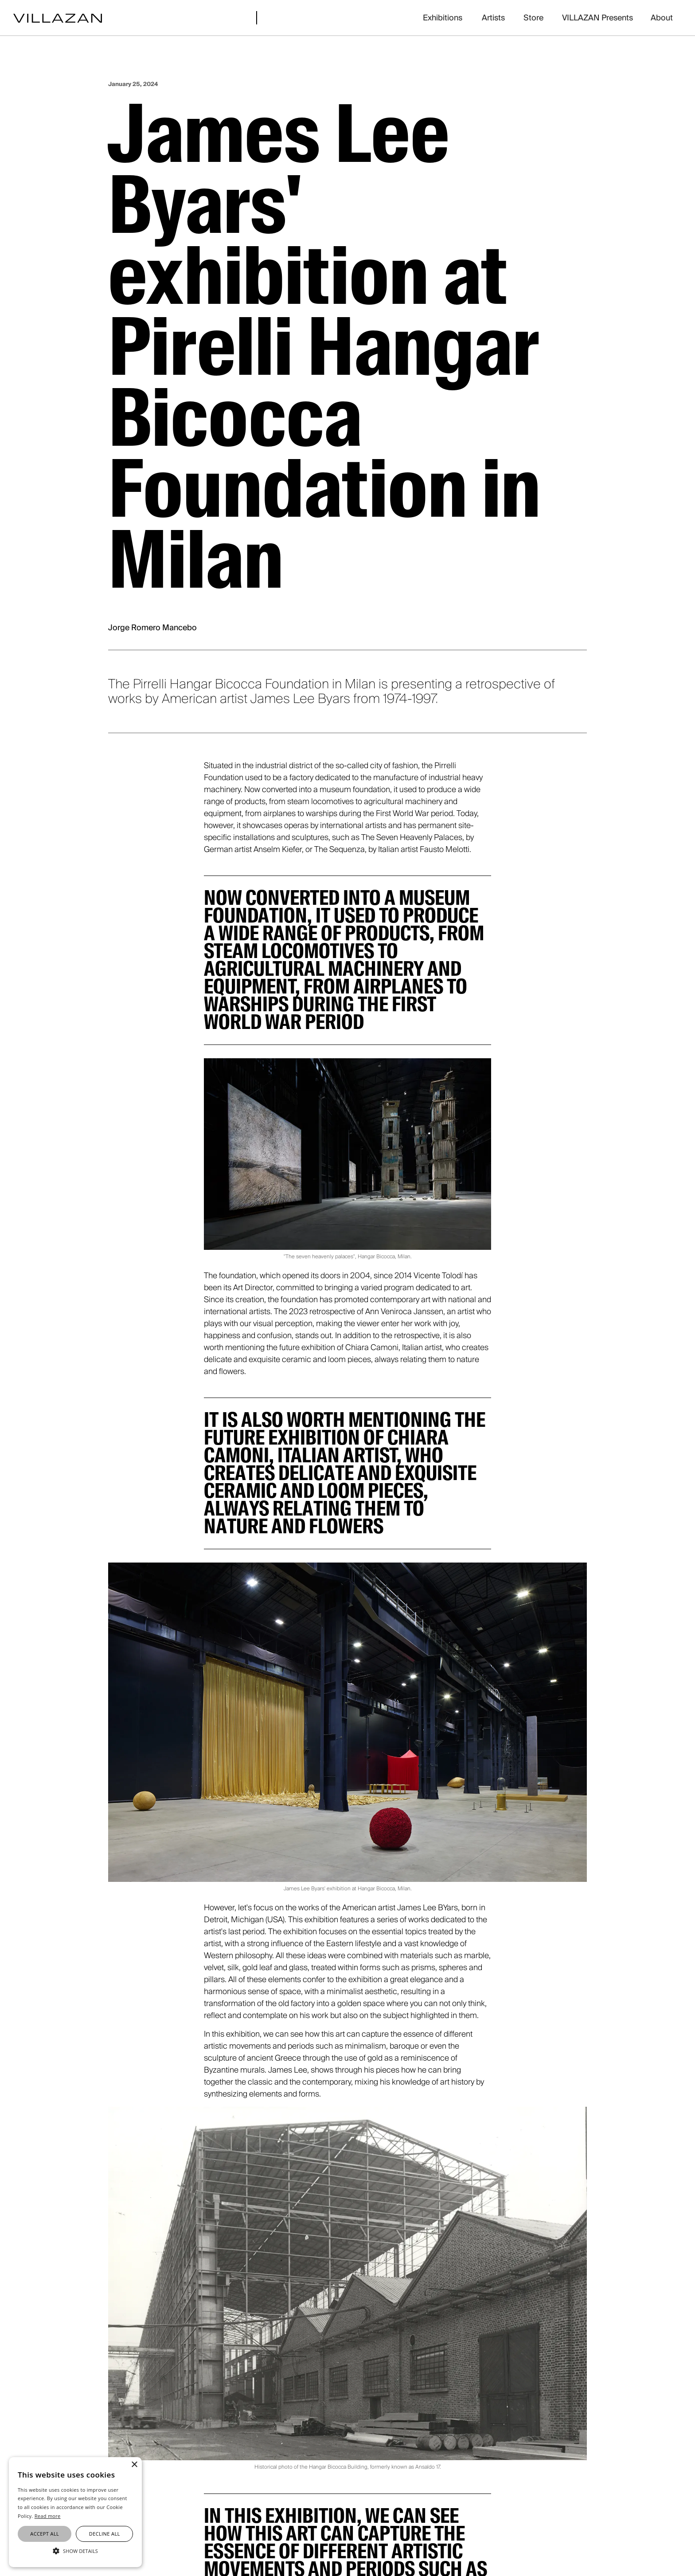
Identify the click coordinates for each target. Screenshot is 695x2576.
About (662, 17)
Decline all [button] (104, 2533)
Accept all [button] (44, 2533)
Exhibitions (442, 17)
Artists (493, 17)
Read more (48, 2516)
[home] (57, 17)
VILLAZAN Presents (597, 17)
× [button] (134, 2465)
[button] (75, 2551)
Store (533, 17)
